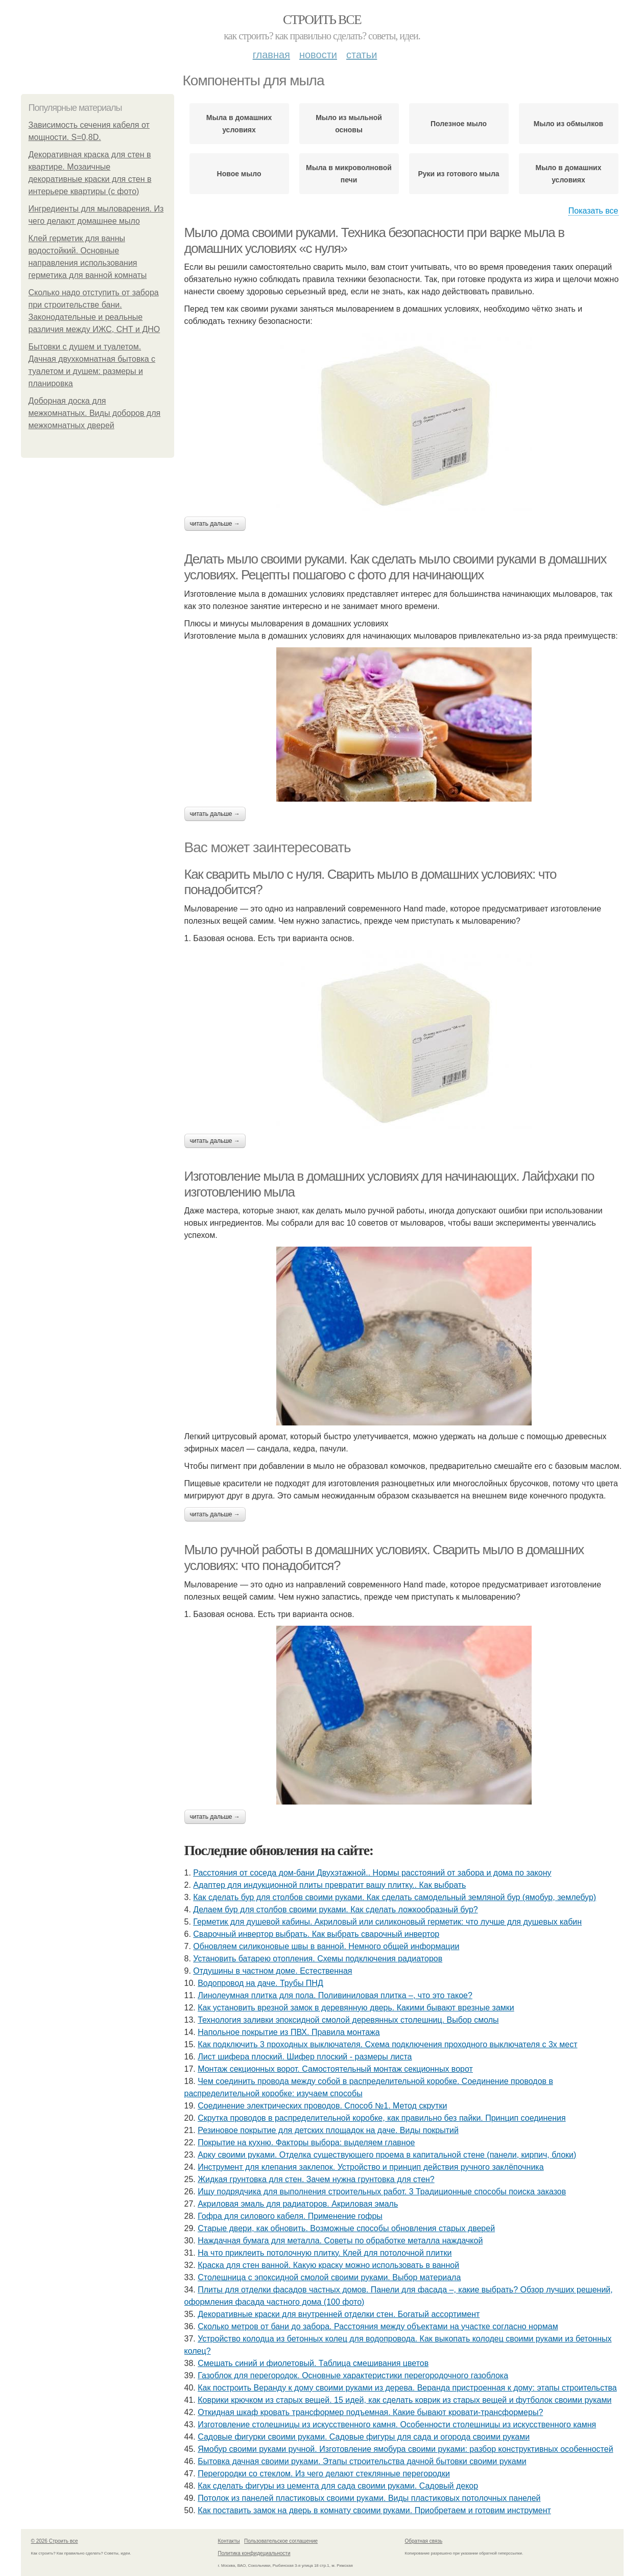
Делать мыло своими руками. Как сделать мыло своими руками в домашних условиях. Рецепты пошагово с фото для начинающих (395, 566)
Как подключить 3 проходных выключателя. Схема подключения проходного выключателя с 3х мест (387, 2044)
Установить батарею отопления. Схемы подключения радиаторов (317, 1958)
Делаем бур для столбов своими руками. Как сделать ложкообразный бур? (335, 1909)
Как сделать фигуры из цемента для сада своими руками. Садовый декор (338, 2485)
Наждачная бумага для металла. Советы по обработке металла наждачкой (340, 2240)
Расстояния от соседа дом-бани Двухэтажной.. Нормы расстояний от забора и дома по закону (372, 1872)
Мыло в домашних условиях (569, 173)
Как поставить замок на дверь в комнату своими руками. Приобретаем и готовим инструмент (374, 2510)
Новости (318, 54)
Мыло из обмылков (568, 124)
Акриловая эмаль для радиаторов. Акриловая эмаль (298, 2203)
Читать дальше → (215, 523)
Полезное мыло (459, 124)
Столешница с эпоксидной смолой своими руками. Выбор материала (329, 2277)
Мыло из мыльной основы (349, 123)
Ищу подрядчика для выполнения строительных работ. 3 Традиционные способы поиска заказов (382, 2191)
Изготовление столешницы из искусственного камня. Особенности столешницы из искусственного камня (397, 2424)
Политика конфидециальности (254, 2553)
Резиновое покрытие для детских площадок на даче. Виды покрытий (328, 2130)
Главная (271, 54)
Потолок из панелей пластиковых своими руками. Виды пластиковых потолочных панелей (369, 2498)
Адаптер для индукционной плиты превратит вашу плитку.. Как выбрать (329, 1885)
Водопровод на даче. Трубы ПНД (260, 1983)
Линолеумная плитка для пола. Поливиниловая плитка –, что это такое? (335, 1995)
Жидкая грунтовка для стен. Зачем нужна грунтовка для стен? (316, 2179)
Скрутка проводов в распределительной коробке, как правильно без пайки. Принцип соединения (381, 2118)
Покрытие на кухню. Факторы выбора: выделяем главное (306, 2142)
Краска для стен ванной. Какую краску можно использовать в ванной (328, 2265)
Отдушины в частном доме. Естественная (272, 1970)
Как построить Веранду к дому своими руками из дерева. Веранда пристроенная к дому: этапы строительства (407, 2387)
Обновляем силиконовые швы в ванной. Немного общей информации (326, 1946)
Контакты (229, 2541)
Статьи (361, 54)
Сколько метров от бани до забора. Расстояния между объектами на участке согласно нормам (378, 2326)
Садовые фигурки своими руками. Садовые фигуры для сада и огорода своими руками (364, 2436)
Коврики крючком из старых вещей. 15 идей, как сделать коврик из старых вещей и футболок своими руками (404, 2400)
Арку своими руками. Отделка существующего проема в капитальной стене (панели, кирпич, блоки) (387, 2154)
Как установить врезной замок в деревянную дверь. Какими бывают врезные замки (356, 2007)
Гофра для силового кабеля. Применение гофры (290, 2216)
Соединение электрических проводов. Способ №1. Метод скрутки (322, 2105)
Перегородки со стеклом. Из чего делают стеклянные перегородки (324, 2473)
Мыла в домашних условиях (239, 123)
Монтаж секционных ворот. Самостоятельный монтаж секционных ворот (335, 2069)
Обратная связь (424, 2541)
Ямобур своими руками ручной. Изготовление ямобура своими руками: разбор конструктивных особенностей (405, 2449)
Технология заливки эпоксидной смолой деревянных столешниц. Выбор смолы (348, 2020)
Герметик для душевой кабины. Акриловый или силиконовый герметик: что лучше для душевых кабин (387, 1921)
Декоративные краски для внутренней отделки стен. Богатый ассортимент (339, 2314)
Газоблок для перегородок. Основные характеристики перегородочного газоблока (353, 2375)
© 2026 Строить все (54, 2541)
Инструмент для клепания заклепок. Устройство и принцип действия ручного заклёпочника (370, 2167)
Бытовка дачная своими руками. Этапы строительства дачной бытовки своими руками (362, 2461)
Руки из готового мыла (458, 174)
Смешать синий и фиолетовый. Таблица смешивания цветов (313, 2363)
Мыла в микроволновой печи (349, 173)
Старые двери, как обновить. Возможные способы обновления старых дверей (346, 2228)
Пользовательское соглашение (281, 2541)
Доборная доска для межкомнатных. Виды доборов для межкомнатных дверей (95, 413)
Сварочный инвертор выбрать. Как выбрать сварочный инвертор (316, 1934)
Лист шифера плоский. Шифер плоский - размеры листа (305, 2056)
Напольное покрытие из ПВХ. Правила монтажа (289, 2032)
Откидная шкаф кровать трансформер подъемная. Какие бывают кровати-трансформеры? (370, 2412)
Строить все (322, 19)
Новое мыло (239, 174)
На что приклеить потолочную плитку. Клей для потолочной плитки (324, 2253)
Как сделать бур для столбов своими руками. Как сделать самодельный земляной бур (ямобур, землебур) (394, 1897)
